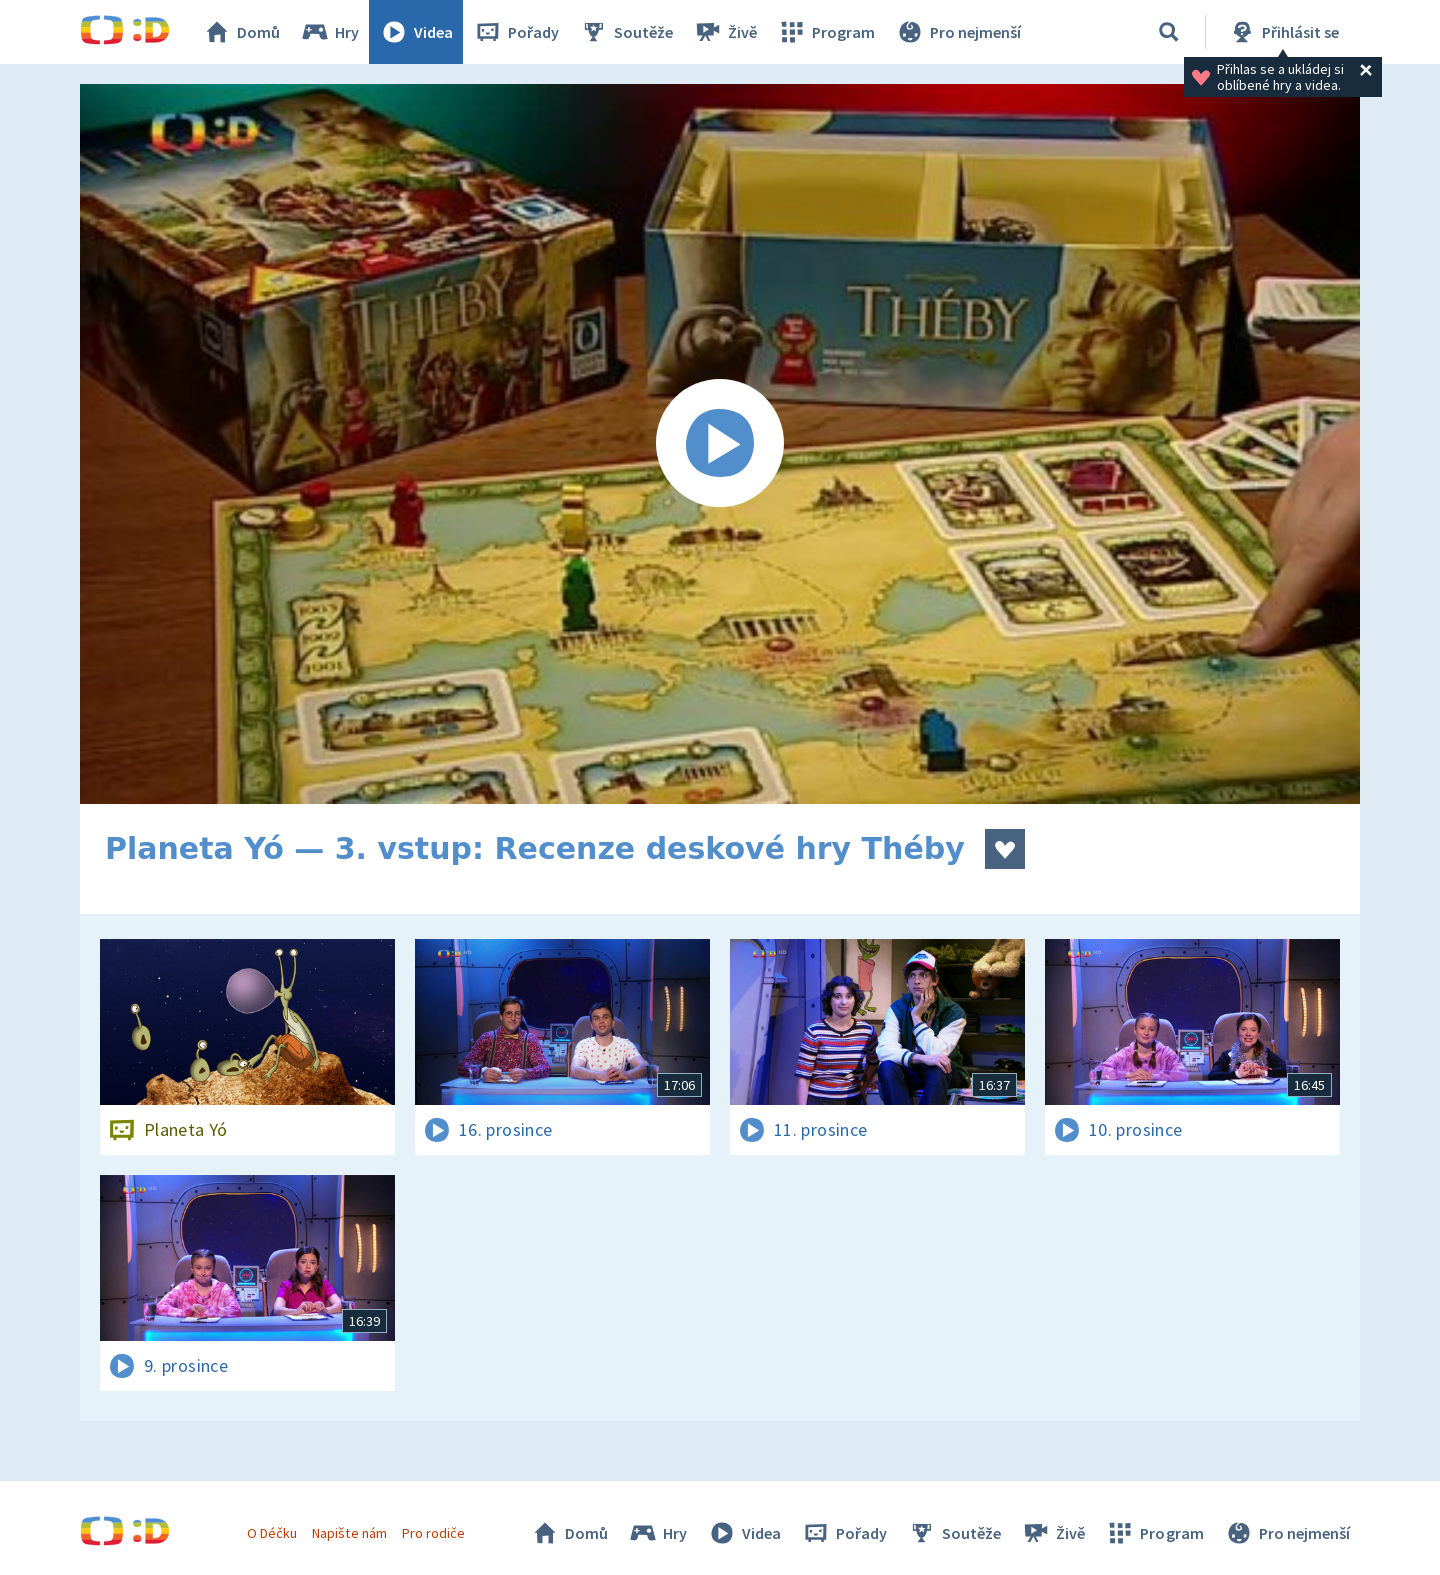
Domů (241, 32)
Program (826, 32)
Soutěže (626, 32)
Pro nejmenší (958, 32)
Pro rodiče (433, 1533)
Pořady (516, 32)
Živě (725, 32)
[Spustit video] (720, 444)
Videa (416, 32)
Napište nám (349, 1533)
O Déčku (272, 1533)
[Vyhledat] (1169, 32)
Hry (329, 32)
